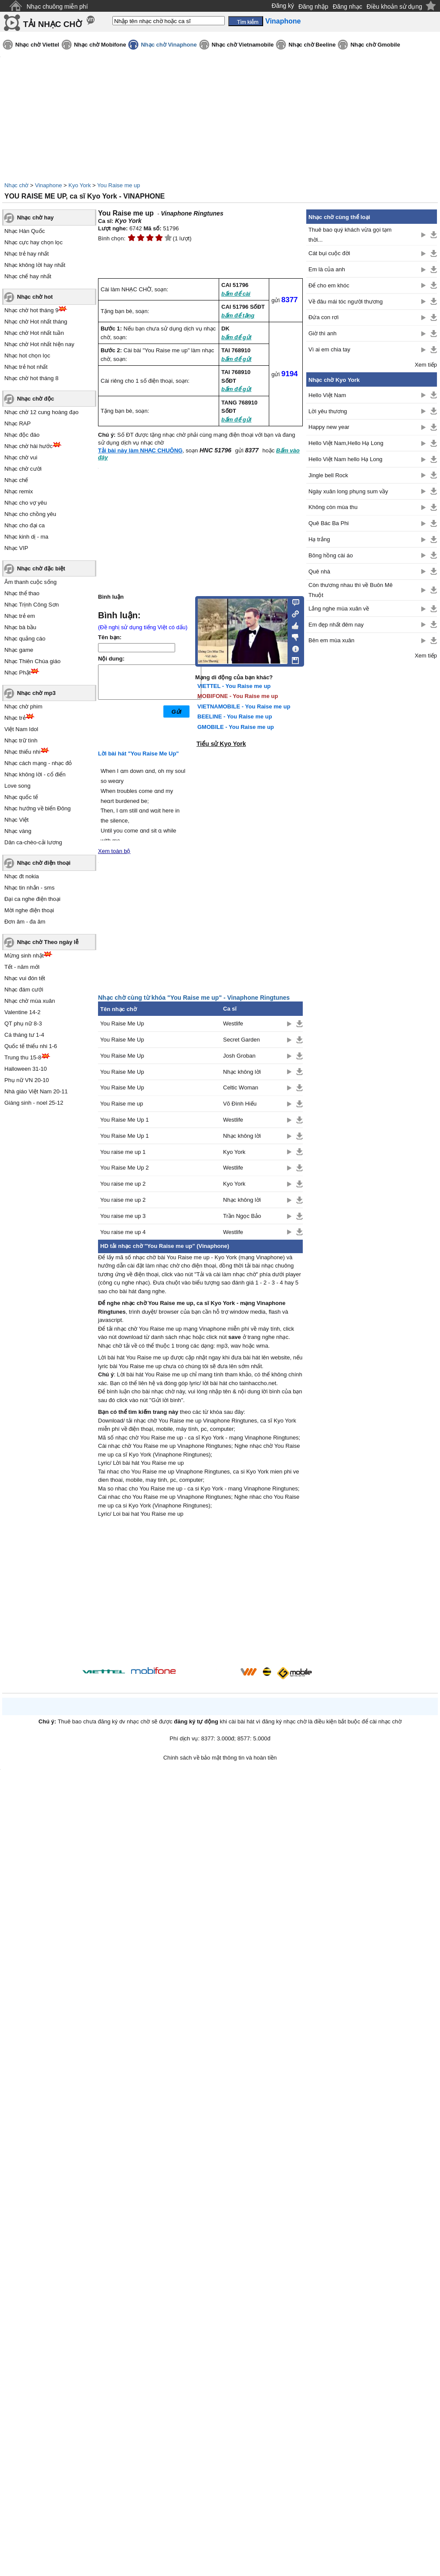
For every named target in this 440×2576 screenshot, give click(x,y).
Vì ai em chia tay (329, 349)
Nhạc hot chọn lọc (27, 355)
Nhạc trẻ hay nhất (26, 253)
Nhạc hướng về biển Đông (37, 808)
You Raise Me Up (122, 1023)
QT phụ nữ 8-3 (23, 1023)
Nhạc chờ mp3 (36, 693)
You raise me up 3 (123, 1216)
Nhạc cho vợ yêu (25, 502)
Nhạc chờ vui (20, 457)
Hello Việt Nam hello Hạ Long (345, 459)
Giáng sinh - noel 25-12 (33, 1102)
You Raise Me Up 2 (124, 1167)
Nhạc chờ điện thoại (44, 863)
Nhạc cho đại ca (24, 525)
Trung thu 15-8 (22, 1057)
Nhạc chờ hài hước (28, 446)
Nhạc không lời (242, 1072)
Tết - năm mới (22, 967)
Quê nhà (319, 571)
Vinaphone (48, 185)
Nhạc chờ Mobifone (100, 44)
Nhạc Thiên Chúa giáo (32, 661)
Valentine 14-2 (22, 1012)
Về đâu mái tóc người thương (345, 301)
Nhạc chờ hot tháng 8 (31, 378)
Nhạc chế (16, 480)
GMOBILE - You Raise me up (235, 727)
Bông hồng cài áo (330, 555)
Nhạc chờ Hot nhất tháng (35, 321)
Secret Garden (241, 1039)
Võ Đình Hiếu (240, 1103)
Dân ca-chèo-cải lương (33, 842)
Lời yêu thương (327, 411)
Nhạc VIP (16, 548)
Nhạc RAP (17, 423)
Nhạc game (18, 650)
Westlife (233, 1023)
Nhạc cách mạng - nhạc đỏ (38, 763)
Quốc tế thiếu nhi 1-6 (30, 1046)
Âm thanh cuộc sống (30, 582)
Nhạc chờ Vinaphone (168, 44)
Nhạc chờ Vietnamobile (243, 44)
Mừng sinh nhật (24, 955)
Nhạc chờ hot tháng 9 (31, 310)
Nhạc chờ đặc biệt (41, 568)
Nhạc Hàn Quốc (24, 231)
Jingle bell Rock (328, 475)
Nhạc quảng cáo (24, 638)
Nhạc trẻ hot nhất (25, 367)
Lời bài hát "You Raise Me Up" (138, 753)
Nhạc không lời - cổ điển (35, 774)
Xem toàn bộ (114, 851)
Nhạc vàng (17, 831)
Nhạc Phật (17, 672)
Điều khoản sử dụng (394, 6)
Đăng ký (283, 5)
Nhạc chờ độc (35, 398)
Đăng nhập (313, 6)
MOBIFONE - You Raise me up (237, 696)
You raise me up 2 (123, 1183)
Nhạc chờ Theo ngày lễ (47, 942)
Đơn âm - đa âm (24, 921)
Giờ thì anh (322, 333)
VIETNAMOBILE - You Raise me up (243, 706)
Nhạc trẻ (15, 718)
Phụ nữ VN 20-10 (26, 1080)
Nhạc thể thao (22, 593)
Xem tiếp (426, 364)
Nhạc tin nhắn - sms (29, 887)
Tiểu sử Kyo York (221, 743)
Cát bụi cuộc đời (329, 253)
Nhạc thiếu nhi (22, 752)
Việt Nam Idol (21, 729)
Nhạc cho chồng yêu (30, 514)
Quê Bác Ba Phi (328, 523)
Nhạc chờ (16, 185)
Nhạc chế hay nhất (27, 276)
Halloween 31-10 (25, 1068)
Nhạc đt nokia (21, 876)
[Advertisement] (200, 1594)
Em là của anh (326, 269)
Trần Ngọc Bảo (242, 1216)
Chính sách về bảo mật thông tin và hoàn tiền (220, 1757)
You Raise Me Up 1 (124, 1119)
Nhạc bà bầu (20, 627)
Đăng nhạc (347, 6)
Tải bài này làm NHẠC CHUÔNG (140, 450)
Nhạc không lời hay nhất (34, 265)
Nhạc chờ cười (22, 468)
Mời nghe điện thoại (29, 910)
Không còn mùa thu (333, 507)
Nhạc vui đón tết (24, 978)
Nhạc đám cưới (23, 989)
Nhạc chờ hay (35, 217)
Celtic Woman (240, 1087)
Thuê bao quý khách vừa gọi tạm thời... (350, 234)
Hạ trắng (319, 539)
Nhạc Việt (16, 819)
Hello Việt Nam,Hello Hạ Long (345, 443)
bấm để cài (235, 293)
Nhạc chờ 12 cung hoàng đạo (41, 412)
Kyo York (79, 185)
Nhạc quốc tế (21, 797)
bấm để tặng (237, 315)
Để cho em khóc (328, 285)
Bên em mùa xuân (331, 640)
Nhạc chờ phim (23, 706)
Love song (17, 785)
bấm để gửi (236, 337)
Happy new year (328, 427)
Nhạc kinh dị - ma (26, 536)
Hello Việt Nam (327, 395)
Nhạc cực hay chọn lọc (33, 242)
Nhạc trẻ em (19, 616)
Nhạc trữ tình (20, 740)
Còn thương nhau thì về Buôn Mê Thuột (350, 590)
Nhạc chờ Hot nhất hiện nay (39, 344)
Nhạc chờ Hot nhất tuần (34, 333)
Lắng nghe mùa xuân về (338, 608)
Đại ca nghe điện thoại (32, 899)
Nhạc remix (18, 491)
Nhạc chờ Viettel (37, 44)
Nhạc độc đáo (22, 435)
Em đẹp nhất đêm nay (336, 624)
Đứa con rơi (323, 317)
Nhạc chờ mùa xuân (29, 1001)
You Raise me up (118, 185)
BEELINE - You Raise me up (234, 716)
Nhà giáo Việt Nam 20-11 (36, 1091)
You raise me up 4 (123, 1232)
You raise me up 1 (123, 1152)
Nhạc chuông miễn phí (57, 6)
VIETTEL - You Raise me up (234, 686)
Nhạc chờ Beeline (311, 44)
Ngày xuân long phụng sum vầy (348, 491)
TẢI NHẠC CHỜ (52, 24)
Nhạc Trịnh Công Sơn (31, 604)
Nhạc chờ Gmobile (375, 44)
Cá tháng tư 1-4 (24, 1035)
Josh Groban (239, 1055)
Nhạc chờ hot (35, 296)
